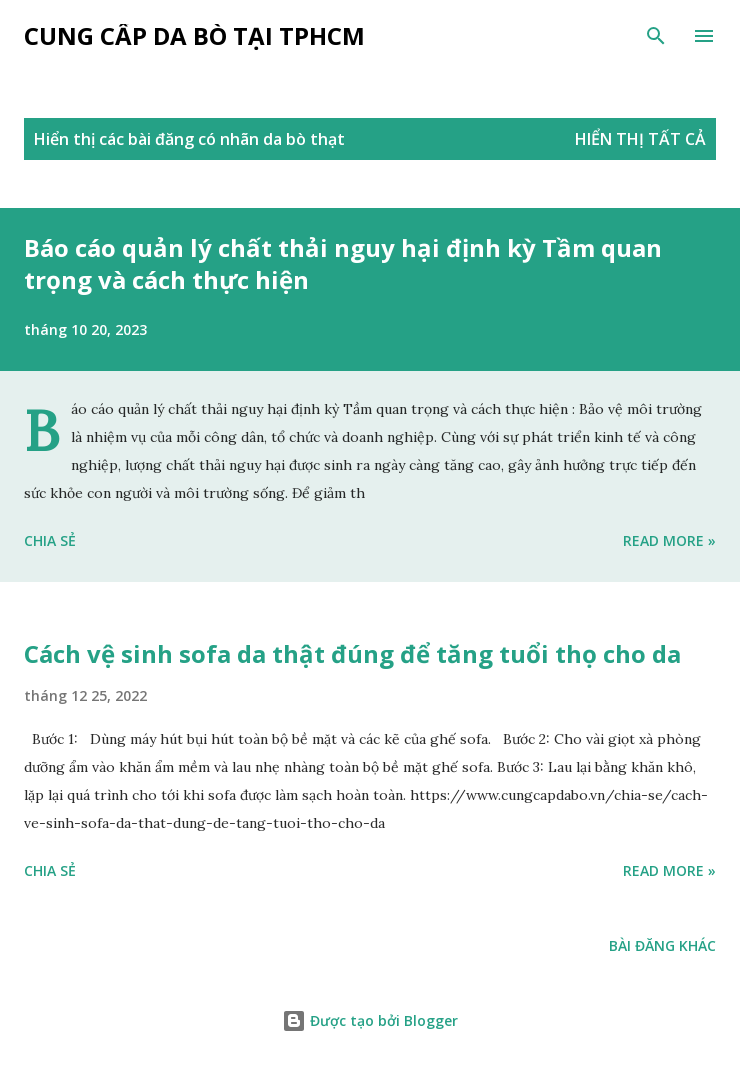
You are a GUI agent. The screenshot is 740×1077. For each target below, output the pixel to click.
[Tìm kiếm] (656, 36)
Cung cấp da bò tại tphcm (194, 35)
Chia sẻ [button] (50, 540)
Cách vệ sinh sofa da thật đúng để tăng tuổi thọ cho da (352, 653)
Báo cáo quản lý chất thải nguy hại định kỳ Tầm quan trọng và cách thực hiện (343, 263)
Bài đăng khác (662, 945)
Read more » (669, 540)
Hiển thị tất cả (640, 139)
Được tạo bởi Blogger (370, 1020)
